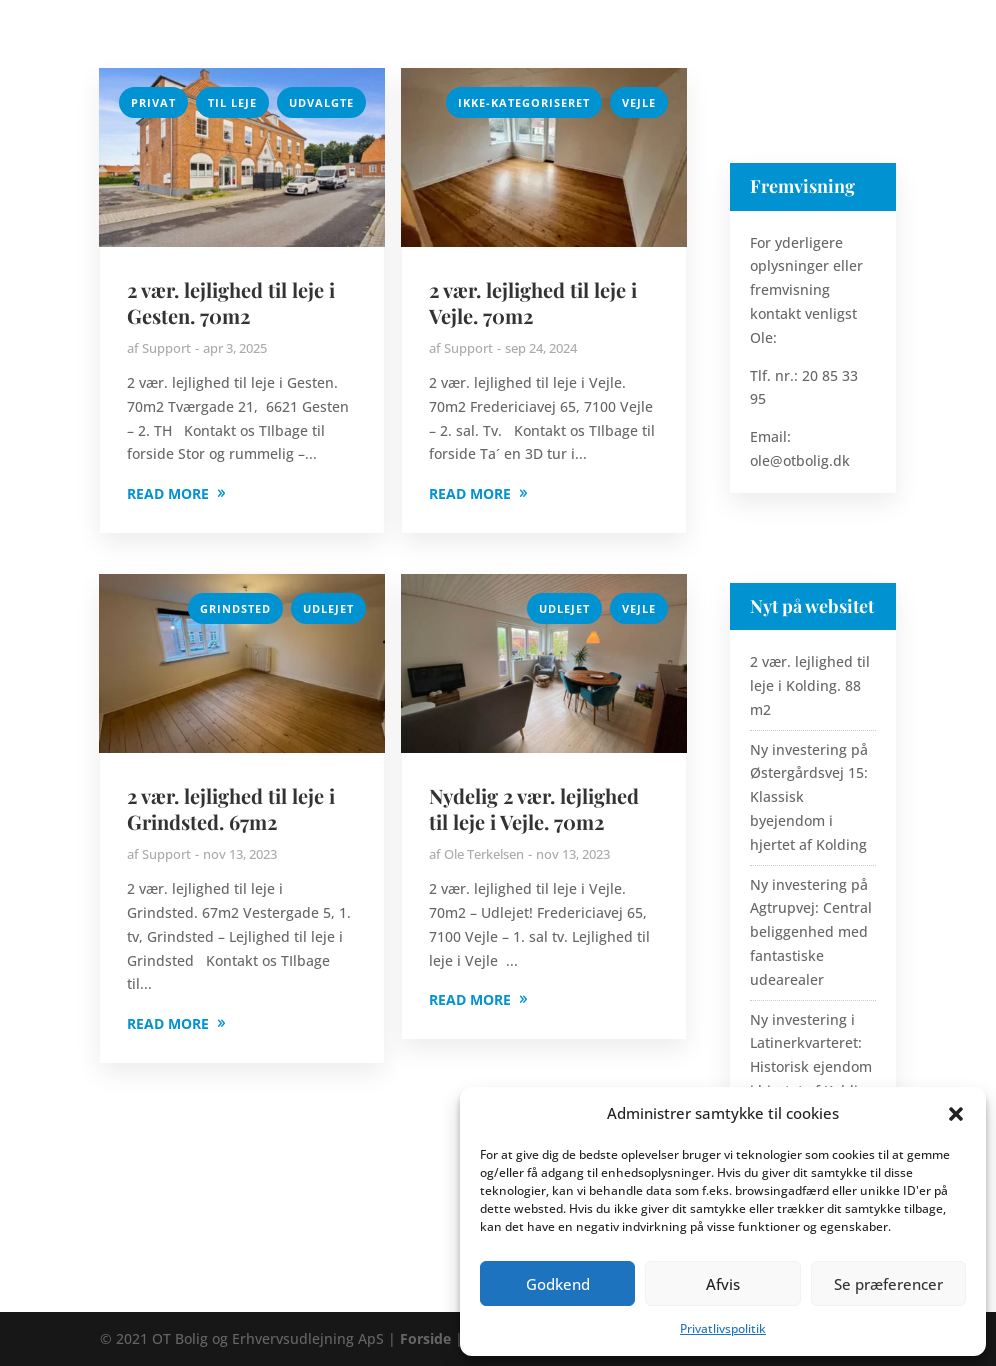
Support (166, 348)
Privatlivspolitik (723, 1328)
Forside (425, 1338)
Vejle (639, 102)
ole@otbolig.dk (800, 460)
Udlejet (328, 608)
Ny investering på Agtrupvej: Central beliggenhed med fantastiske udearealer (811, 932)
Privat (153, 102)
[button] (956, 1114)
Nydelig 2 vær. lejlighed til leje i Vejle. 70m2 (534, 808)
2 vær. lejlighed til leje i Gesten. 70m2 (231, 302)
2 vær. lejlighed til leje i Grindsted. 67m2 (231, 808)
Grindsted (235, 608)
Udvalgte (321, 102)
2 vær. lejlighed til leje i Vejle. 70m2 (533, 302)
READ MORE (168, 493)
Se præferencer (888, 1284)
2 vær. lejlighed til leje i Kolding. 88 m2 (810, 685)
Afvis (723, 1284)
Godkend (558, 1284)
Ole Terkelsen (484, 854)
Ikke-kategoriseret (524, 102)
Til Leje (232, 102)
